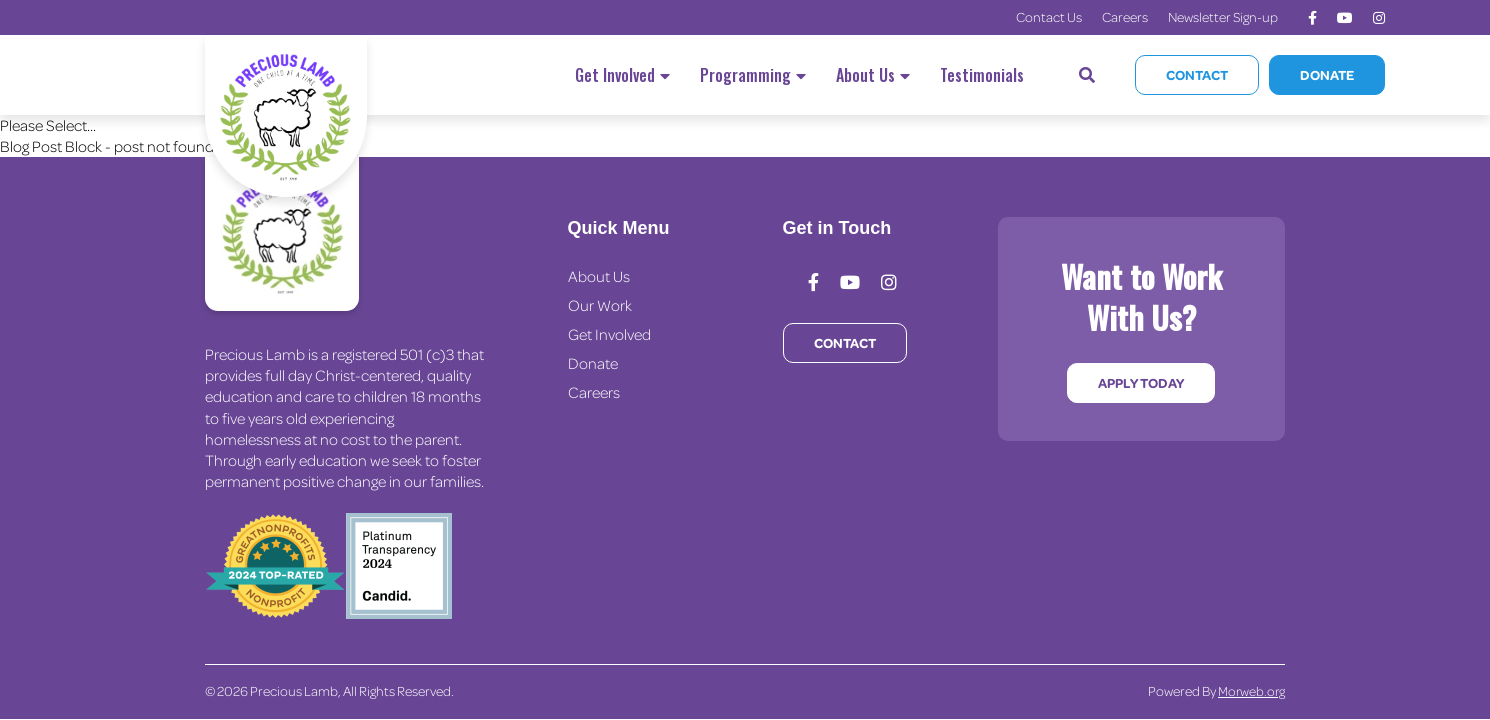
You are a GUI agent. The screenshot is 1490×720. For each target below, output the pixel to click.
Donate (1327, 74)
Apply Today (1141, 382)
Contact (1197, 74)
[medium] (1312, 18)
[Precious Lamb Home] (282, 234)
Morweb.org (1250, 690)
